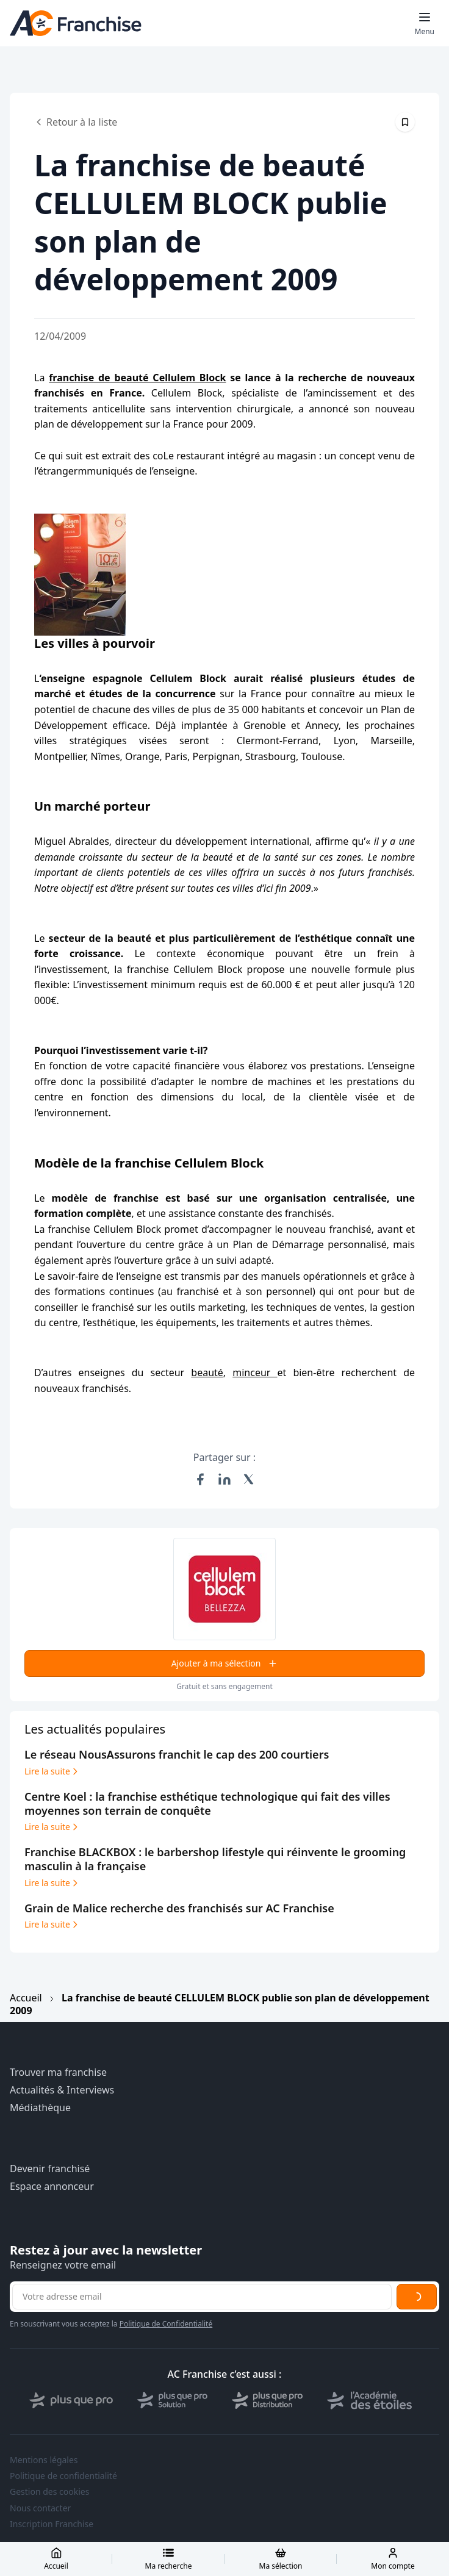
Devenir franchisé (50, 2168)
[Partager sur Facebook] (200, 1479)
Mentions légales (44, 2460)
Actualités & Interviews (62, 2090)
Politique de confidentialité (63, 2475)
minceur (254, 1372)
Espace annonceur (52, 2186)
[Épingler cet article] (405, 122)
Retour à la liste (75, 122)
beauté (207, 1372)
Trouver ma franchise (58, 2072)
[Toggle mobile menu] (424, 23)
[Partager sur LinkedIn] (224, 1479)
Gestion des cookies (49, 2491)
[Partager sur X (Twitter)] (249, 1479)
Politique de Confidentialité (166, 2324)
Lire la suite (52, 1771)
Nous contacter (40, 2508)
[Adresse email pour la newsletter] (202, 2296)
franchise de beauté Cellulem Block (137, 377)
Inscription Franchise (51, 2524)
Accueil (26, 1997)
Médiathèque (40, 2107)
